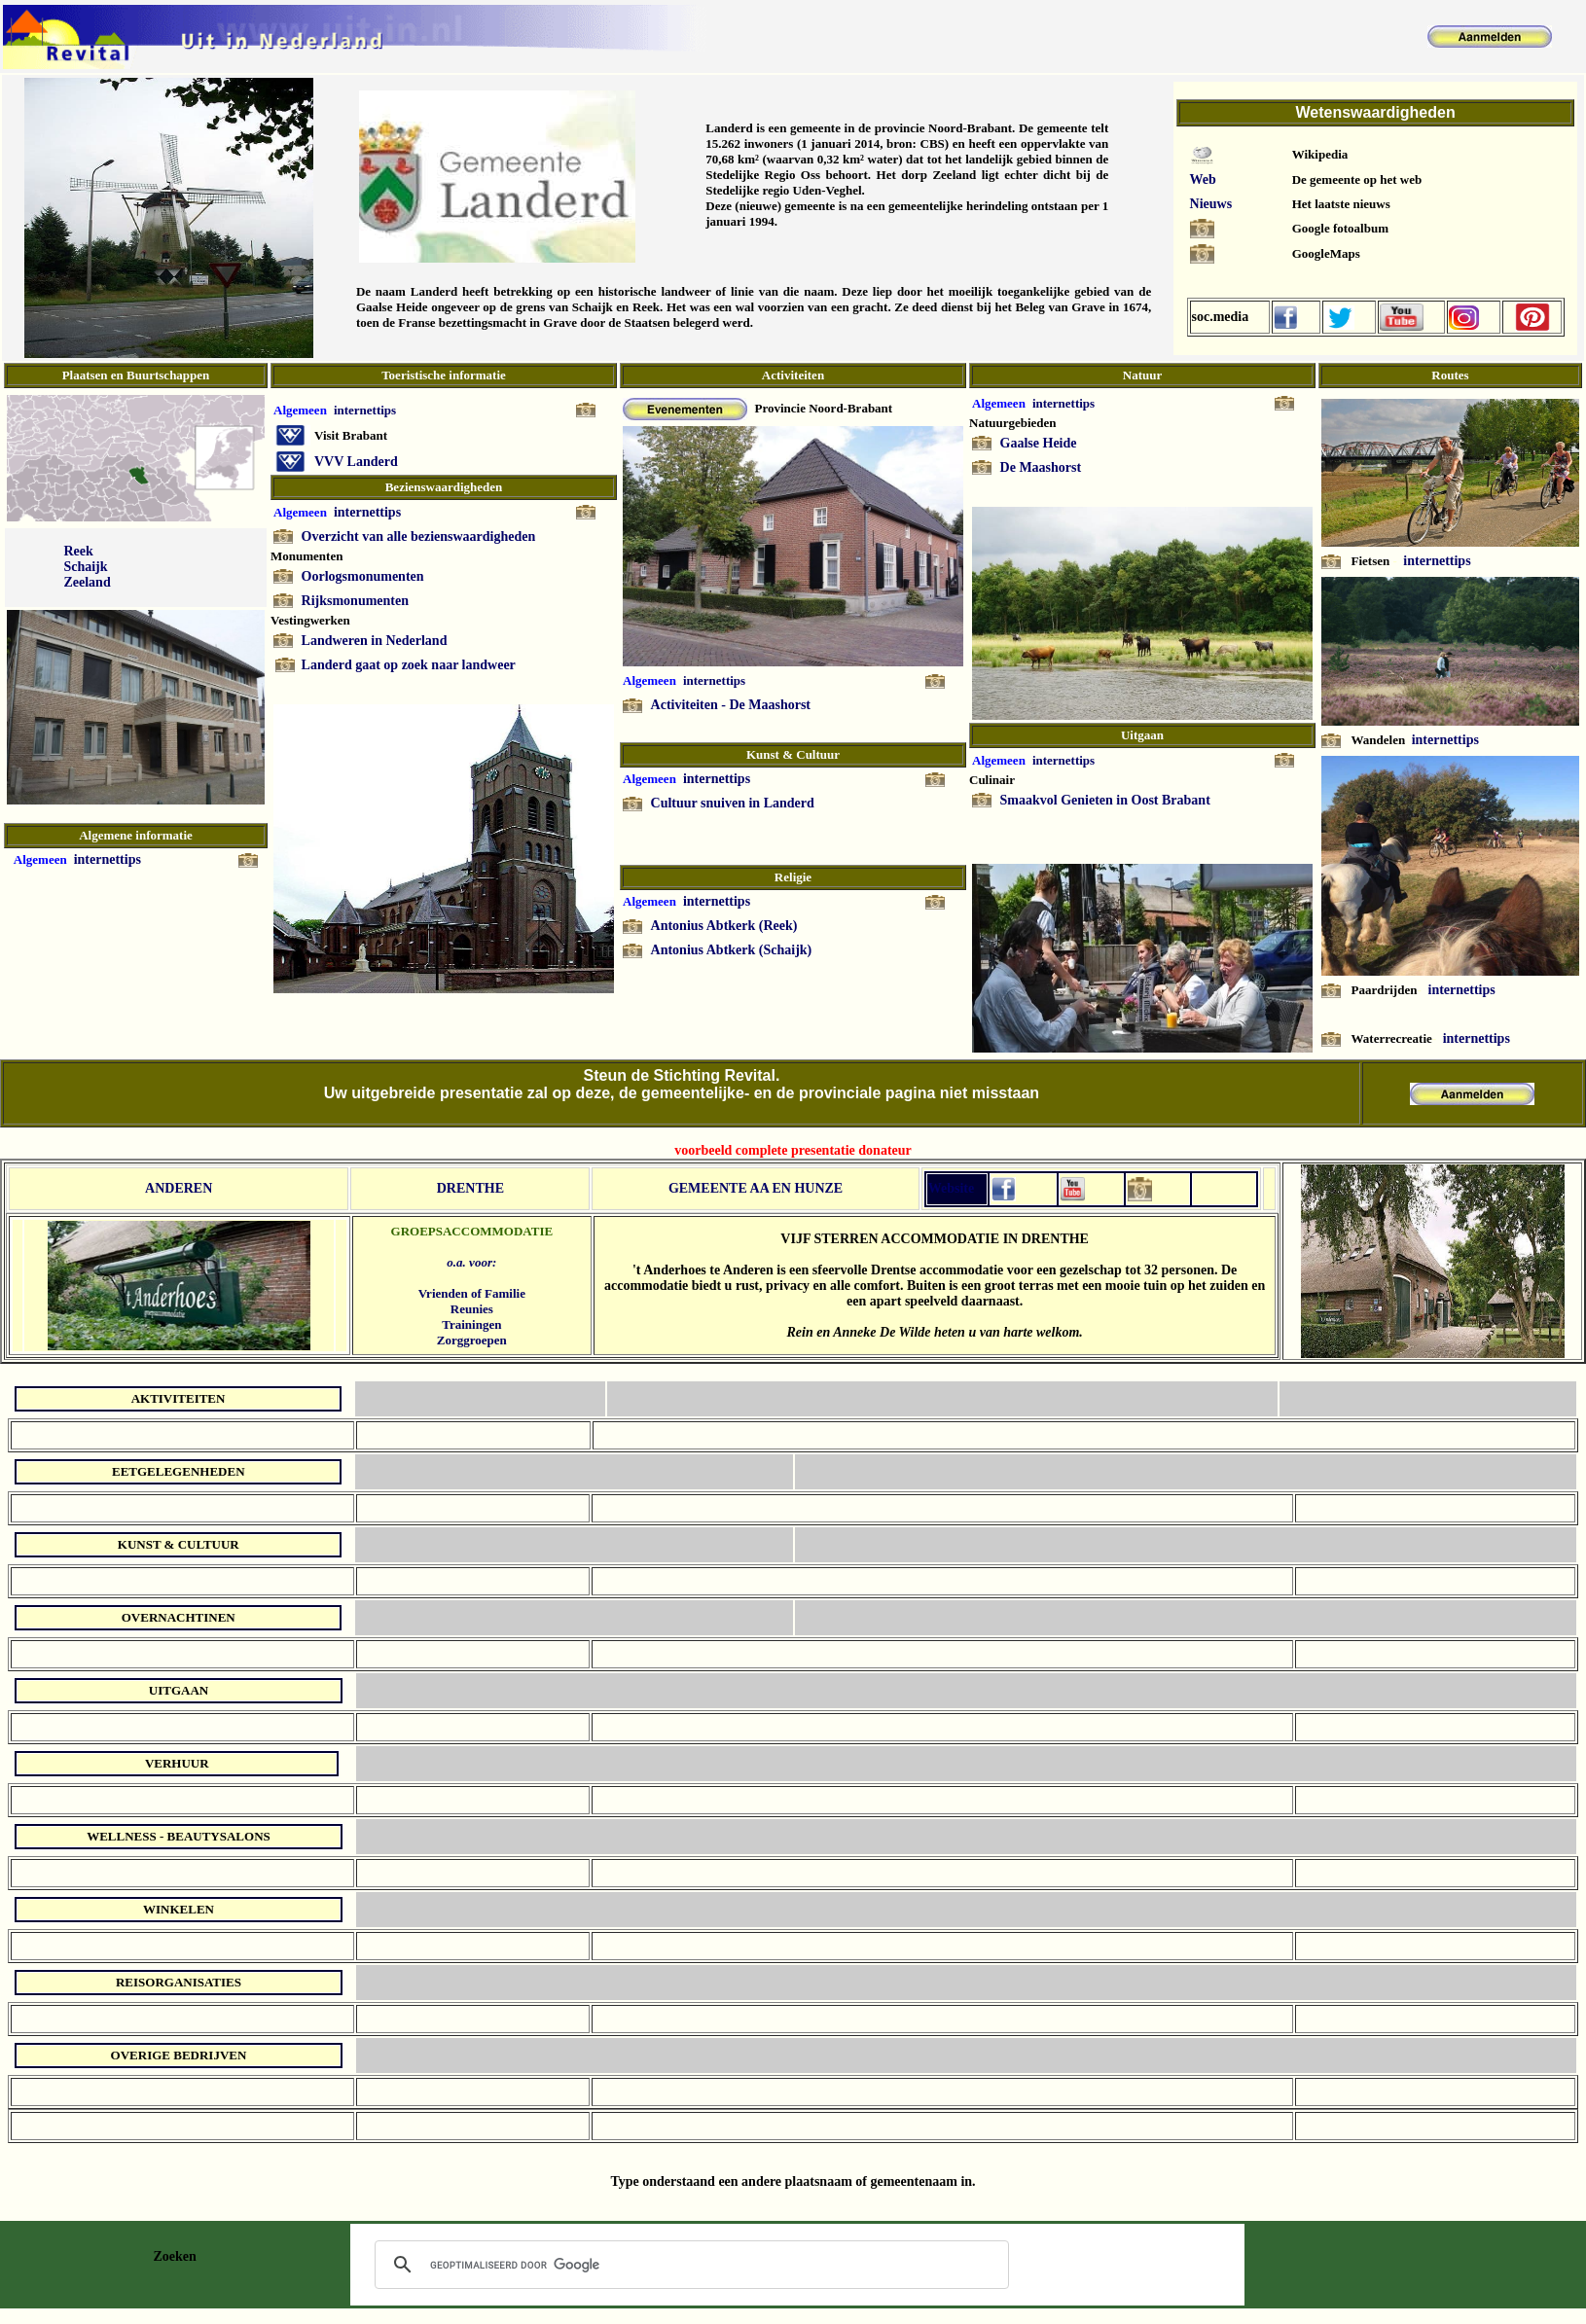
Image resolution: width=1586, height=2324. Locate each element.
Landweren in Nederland (375, 640)
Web (1203, 179)
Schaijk (85, 566)
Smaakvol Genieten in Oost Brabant (1105, 800)
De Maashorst (1041, 467)
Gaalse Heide (1038, 443)
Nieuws (1211, 204)
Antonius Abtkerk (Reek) (724, 925)
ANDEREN (178, 1188)
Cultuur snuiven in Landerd (732, 803)
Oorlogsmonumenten (363, 576)
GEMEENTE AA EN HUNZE (755, 1188)
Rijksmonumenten (355, 600)
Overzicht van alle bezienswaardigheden (419, 536)
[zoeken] (689, 2264)
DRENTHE (470, 1188)
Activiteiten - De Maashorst (731, 704)
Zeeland (86, 582)
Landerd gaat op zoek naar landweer (409, 665)
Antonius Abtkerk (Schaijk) (731, 950)
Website (951, 1188)
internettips (107, 859)
